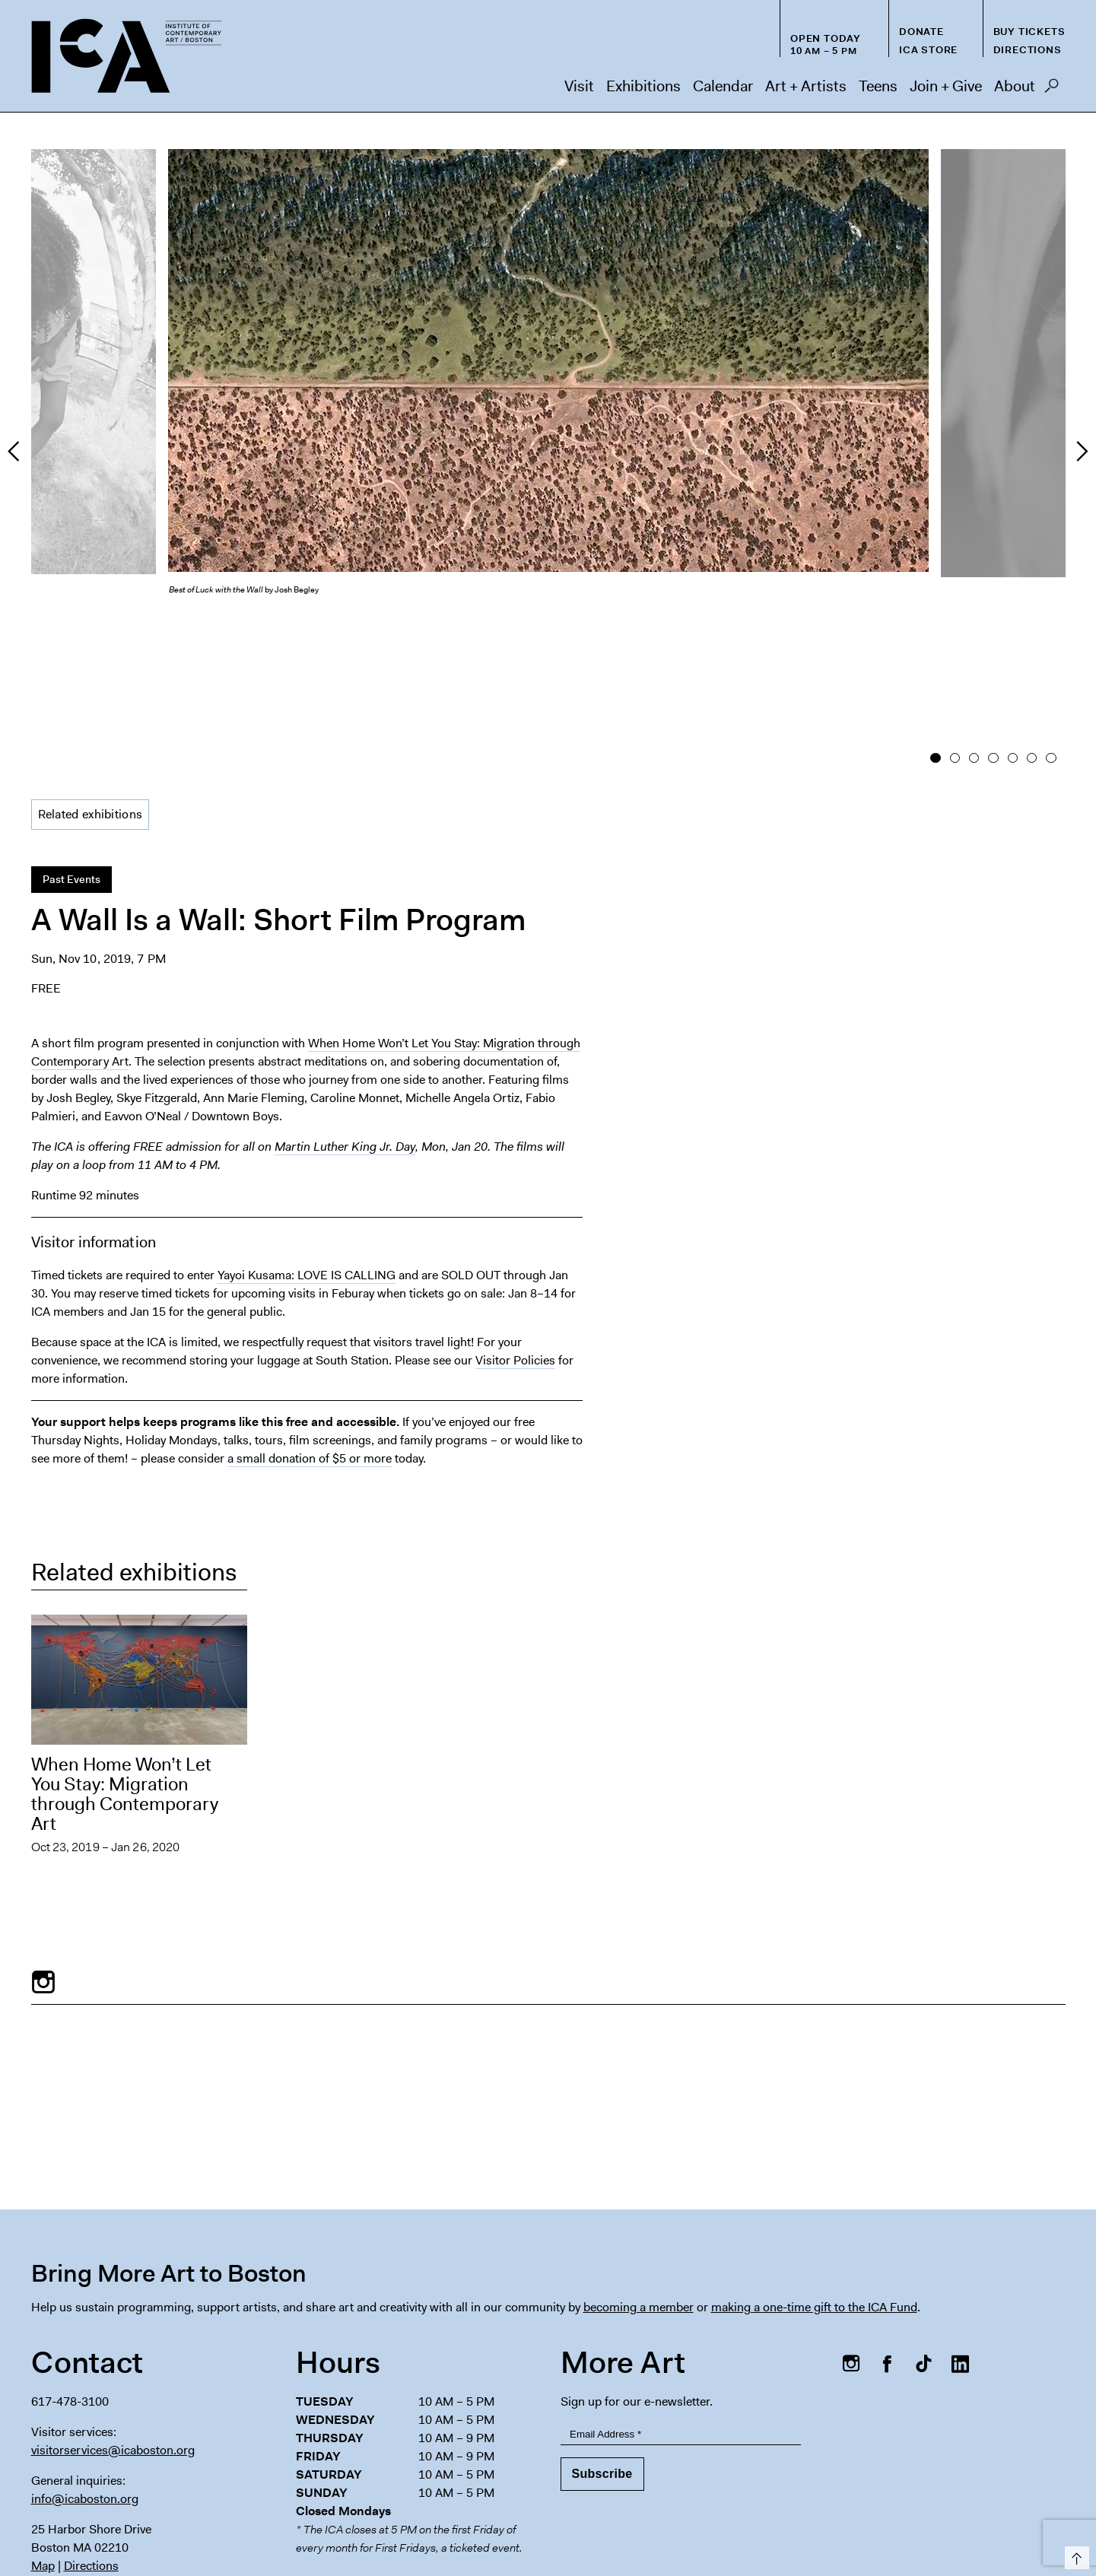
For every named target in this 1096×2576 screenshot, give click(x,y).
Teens (878, 86)
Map (43, 2433)
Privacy (964, 2494)
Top (1074, 2555)
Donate (921, 31)
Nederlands (874, 2524)
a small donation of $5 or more (309, 1325)
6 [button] (1031, 627)
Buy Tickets (1029, 31)
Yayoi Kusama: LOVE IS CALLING (307, 1142)
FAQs (831, 2494)
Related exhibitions (90, 681)
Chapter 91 (895, 2494)
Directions (1027, 49)
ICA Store (928, 49)
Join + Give (946, 86)
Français (764, 2524)
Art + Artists (806, 86)
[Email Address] (681, 2301)
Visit (579, 86)
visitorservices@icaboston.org (113, 2317)
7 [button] (1050, 627)
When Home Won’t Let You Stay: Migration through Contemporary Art (124, 1661)
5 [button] (1012, 627)
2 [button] (954, 627)
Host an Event (709, 2494)
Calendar (723, 86)
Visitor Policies (515, 1227)
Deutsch (815, 2524)
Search (1051, 89)
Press (781, 2494)
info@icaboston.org (84, 2366)
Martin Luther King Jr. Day (345, 1013)
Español (713, 2524)
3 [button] (974, 627)
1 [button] (935, 627)
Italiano (930, 2524)
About (1014, 86)
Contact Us (1032, 2494)
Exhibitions (643, 86)
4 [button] (993, 627)
